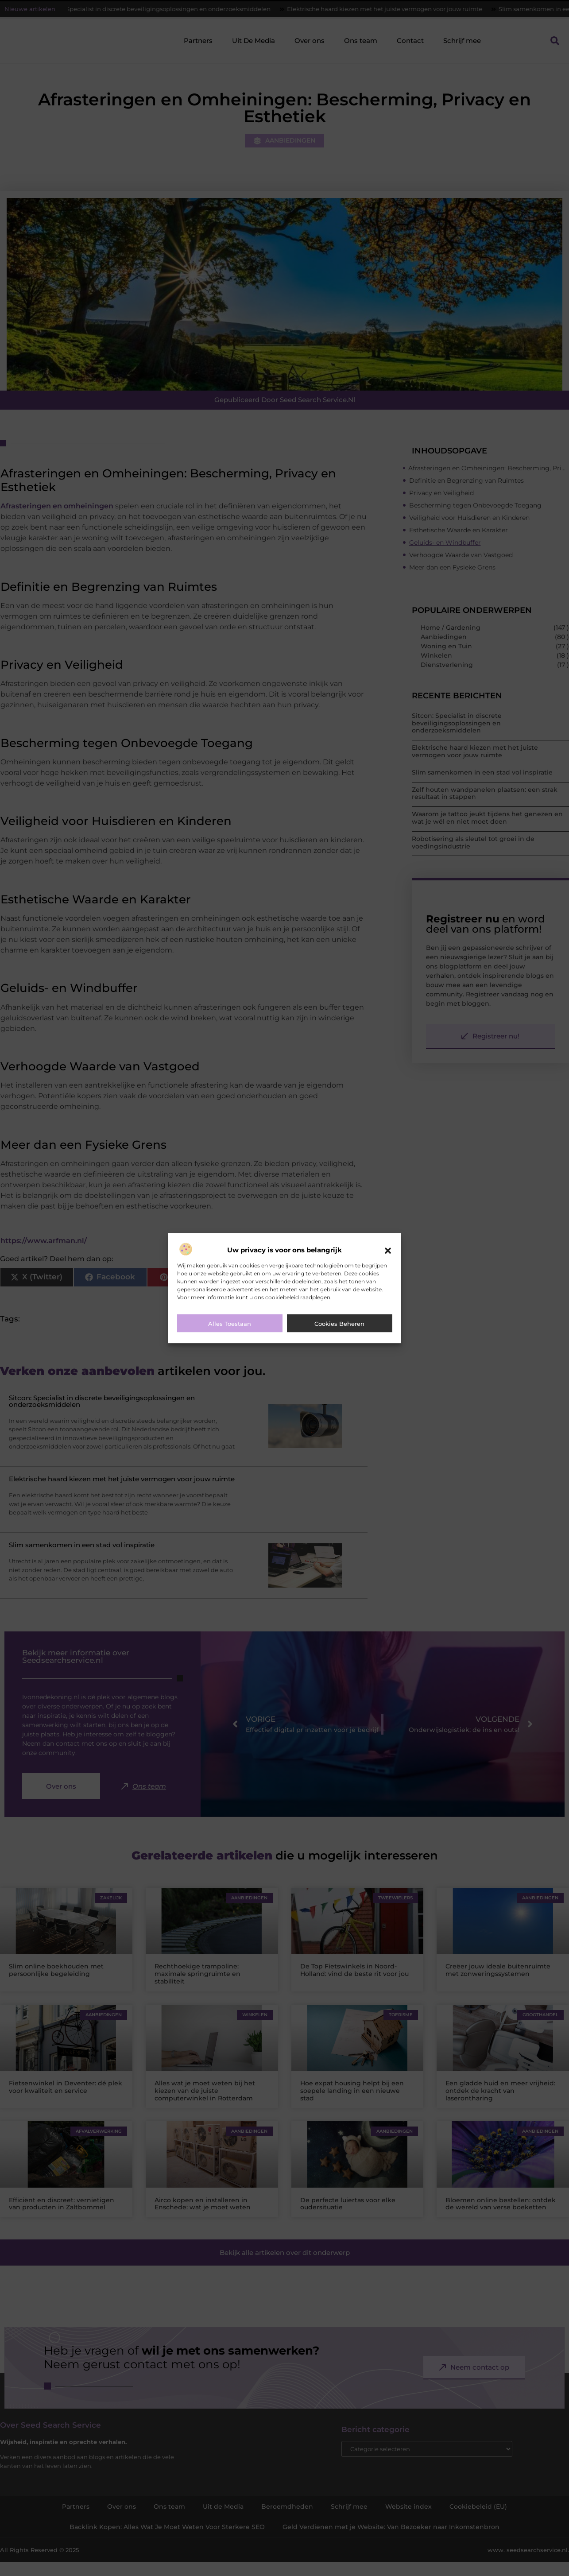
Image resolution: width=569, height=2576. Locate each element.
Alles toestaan (229, 1323)
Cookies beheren (339, 1323)
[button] (387, 1250)
